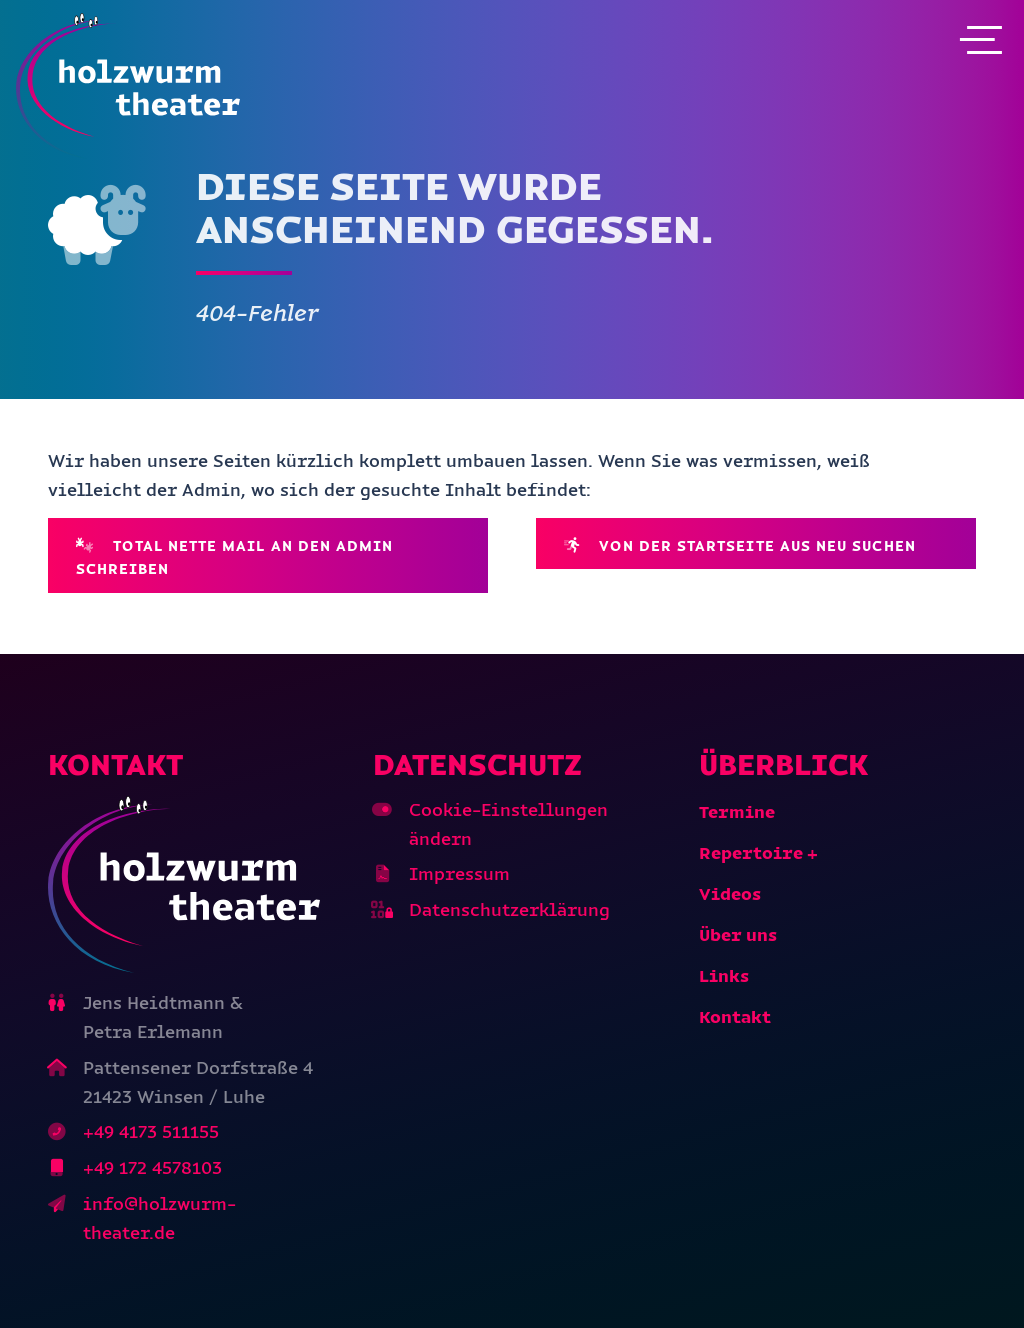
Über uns (738, 935)
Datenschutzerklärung (509, 910)
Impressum (459, 874)
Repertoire (751, 853)
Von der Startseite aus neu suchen (740, 545)
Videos (730, 894)
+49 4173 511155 (151, 1132)
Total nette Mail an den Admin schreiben (235, 557)
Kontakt (735, 1017)
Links (724, 976)
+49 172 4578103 (152, 1168)
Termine (737, 812)
